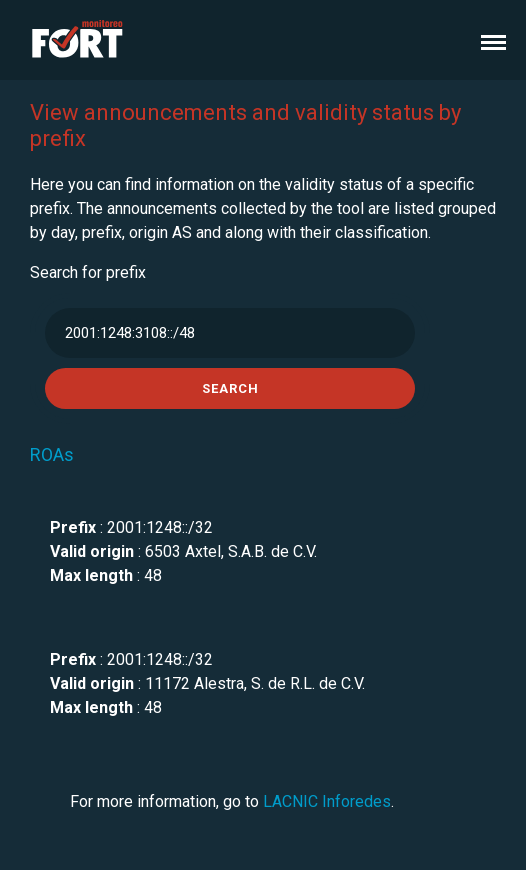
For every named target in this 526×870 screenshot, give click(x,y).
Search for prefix (88, 272)
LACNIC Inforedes (327, 801)
